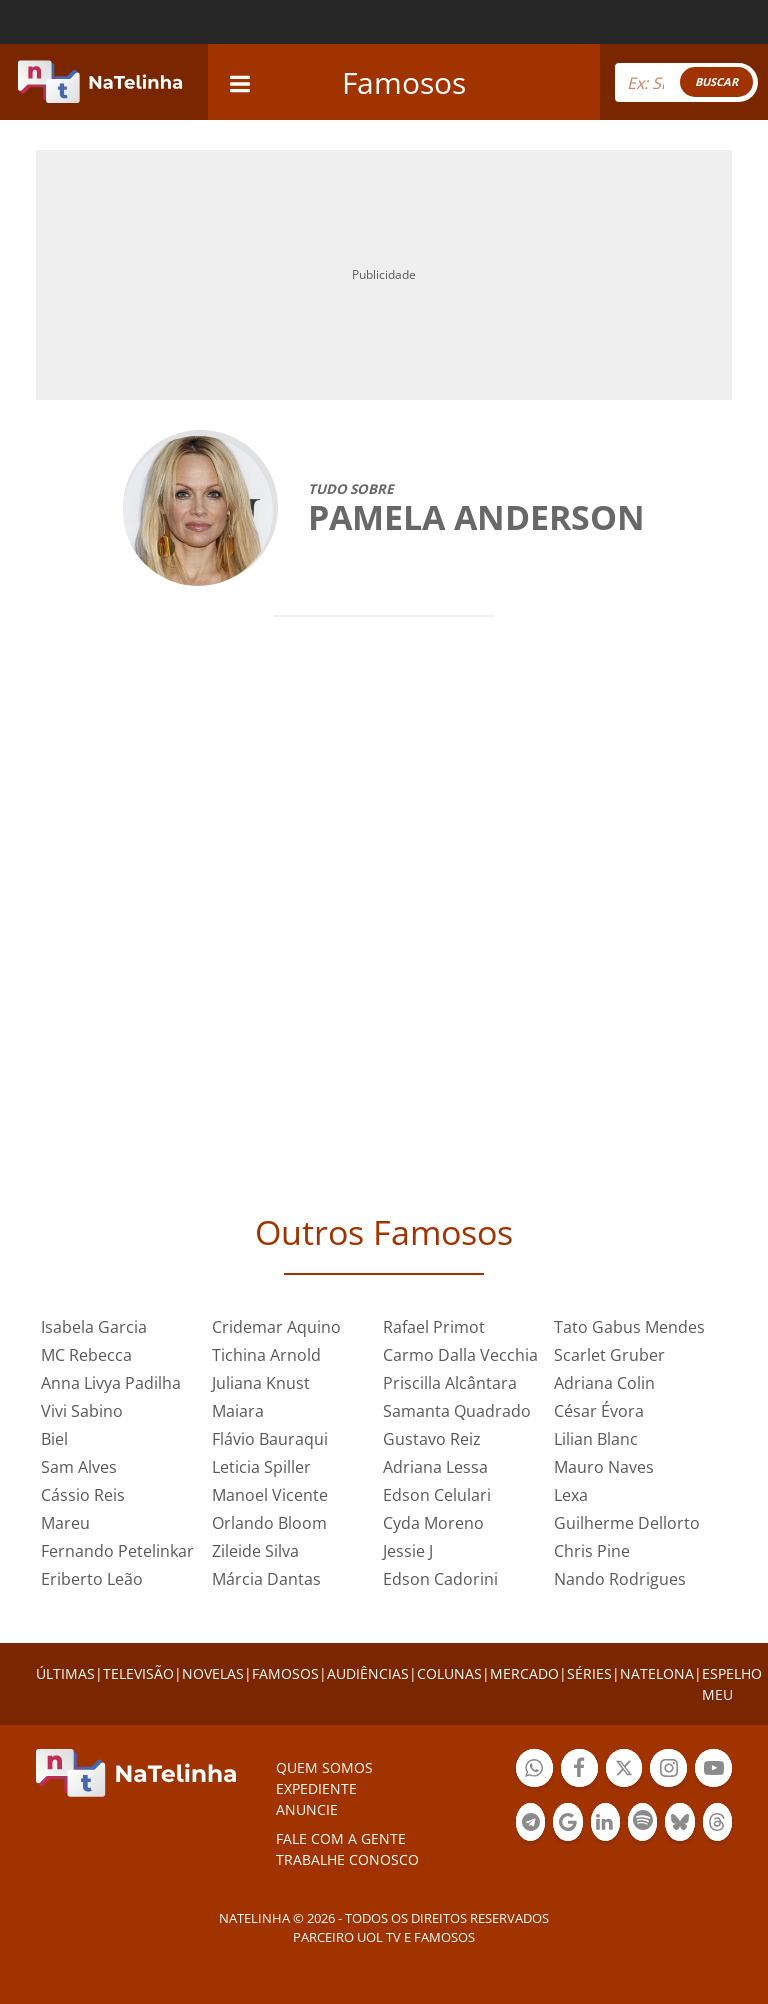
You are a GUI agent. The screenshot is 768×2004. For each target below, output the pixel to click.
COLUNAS (449, 1673)
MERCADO (524, 1673)
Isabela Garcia (94, 1327)
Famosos (404, 82)
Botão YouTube (713, 1770)
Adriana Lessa (435, 1467)
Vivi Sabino (82, 1411)
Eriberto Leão (92, 1579)
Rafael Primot (434, 1327)
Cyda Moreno (433, 1523)
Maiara (238, 1411)
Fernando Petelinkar (117, 1551)
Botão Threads (717, 1824)
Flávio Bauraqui (270, 1439)
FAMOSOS (285, 1673)
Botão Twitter (624, 1770)
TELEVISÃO (138, 1673)
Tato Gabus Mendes (629, 1327)
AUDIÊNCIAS (368, 1673)
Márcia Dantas (266, 1579)
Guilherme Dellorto (627, 1523)
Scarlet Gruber (609, 1355)
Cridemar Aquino (276, 1327)
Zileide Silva (255, 1551)
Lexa (571, 1495)
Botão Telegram (530, 1824)
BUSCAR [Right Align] (716, 81)
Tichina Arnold (266, 1355)
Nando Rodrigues (620, 1579)
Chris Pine (592, 1551)
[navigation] (240, 81)
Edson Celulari (437, 1495)
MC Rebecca (86, 1355)
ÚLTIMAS (65, 1673)
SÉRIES (589, 1673)
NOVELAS (213, 1673)
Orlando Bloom (269, 1523)
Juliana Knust (261, 1383)
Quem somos (324, 1767)
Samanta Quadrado (457, 1411)
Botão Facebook (579, 1770)
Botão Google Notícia (567, 1824)
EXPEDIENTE (316, 1788)
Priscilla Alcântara (450, 1383)
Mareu (65, 1523)
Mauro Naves (604, 1467)
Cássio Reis (83, 1495)
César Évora (599, 1411)
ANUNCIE (307, 1809)
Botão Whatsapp (534, 1770)
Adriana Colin (604, 1383)
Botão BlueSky (679, 1824)
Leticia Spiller (261, 1467)
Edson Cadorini (440, 1579)
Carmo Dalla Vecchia (460, 1355)
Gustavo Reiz (432, 1439)
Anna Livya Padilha (111, 1383)
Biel (54, 1439)
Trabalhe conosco (347, 1859)
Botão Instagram (668, 1770)
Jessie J (408, 1551)
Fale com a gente (341, 1838)
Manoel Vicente (270, 1495)
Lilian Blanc (596, 1439)
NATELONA (657, 1673)
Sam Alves (79, 1467)
